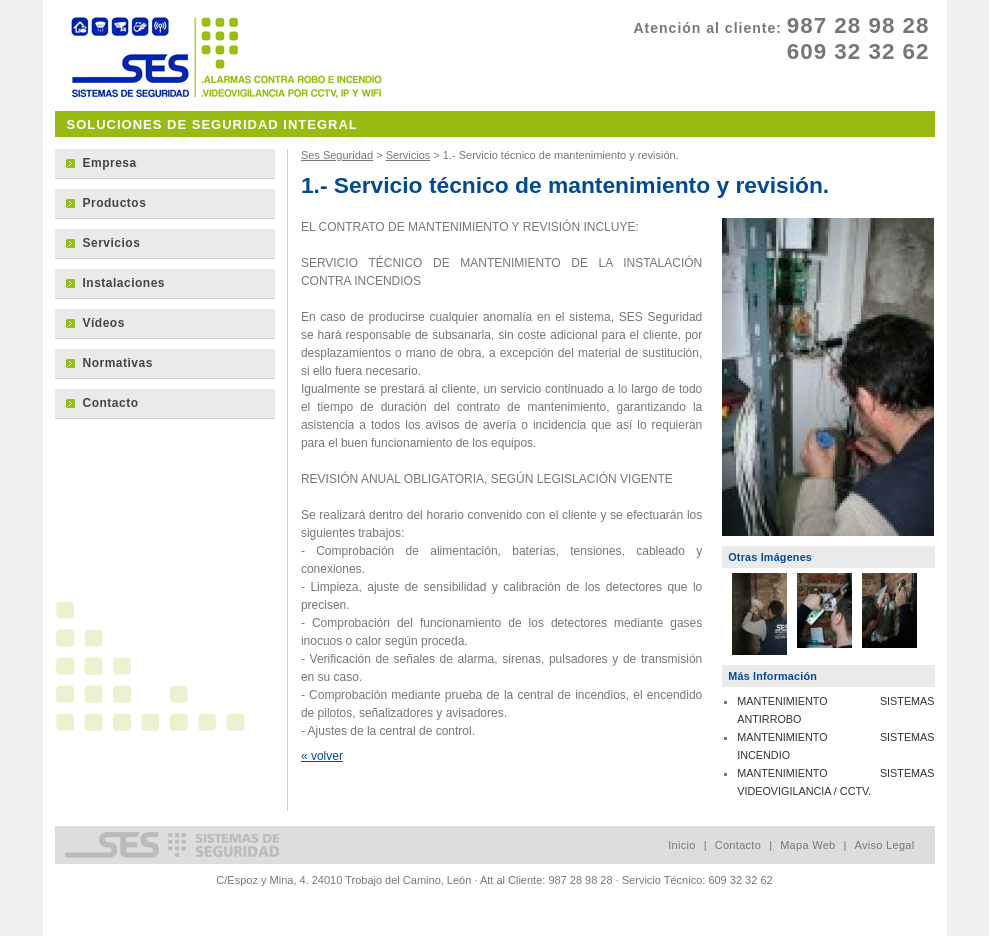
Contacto (111, 403)
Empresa (110, 163)
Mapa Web (807, 845)
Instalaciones (124, 283)
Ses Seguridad (337, 155)
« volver (322, 756)
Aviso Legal (885, 845)
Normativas (118, 363)
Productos (115, 203)
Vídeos (104, 323)
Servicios (408, 155)
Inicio (681, 845)
